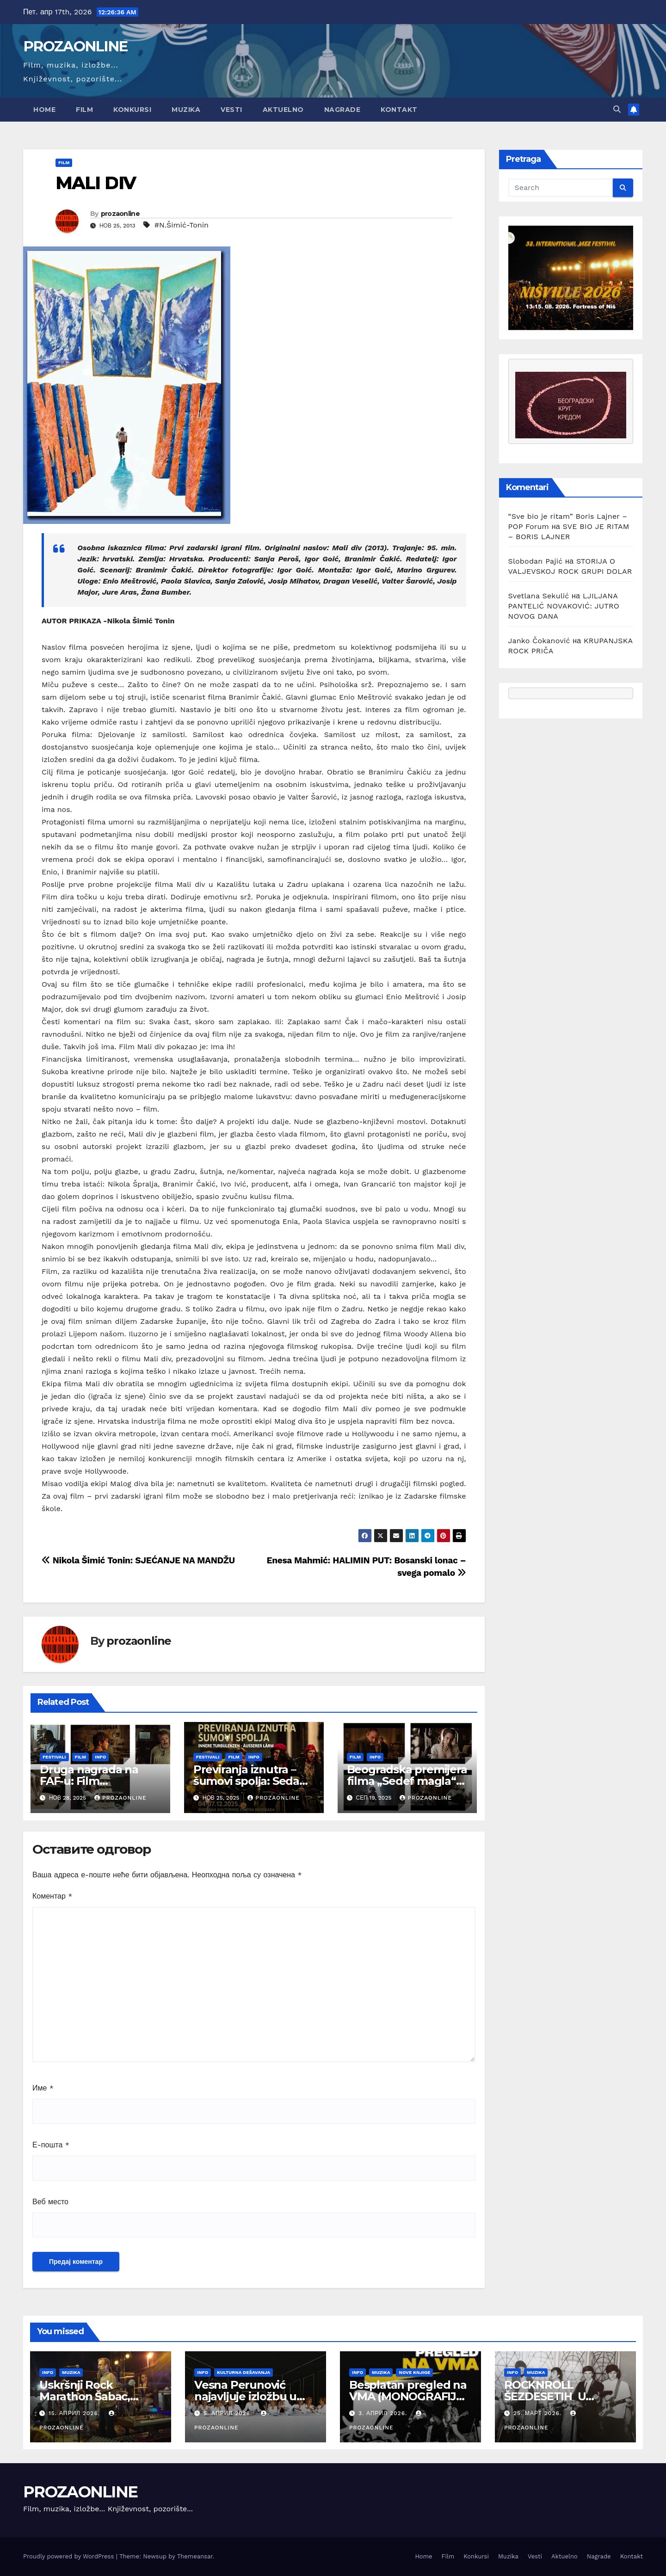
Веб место (50, 2201)
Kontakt (399, 109)
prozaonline (120, 213)
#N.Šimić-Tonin (181, 225)
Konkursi (132, 109)
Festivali (54, 1756)
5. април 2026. (229, 2413)
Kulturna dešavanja (243, 2372)
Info (100, 1756)
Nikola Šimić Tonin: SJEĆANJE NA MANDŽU (138, 1560)
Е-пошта (50, 2144)
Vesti (231, 109)
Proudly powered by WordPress (69, 2556)
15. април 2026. (75, 2413)
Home (44, 109)
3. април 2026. (383, 2413)
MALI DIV (96, 183)
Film (84, 109)
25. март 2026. (538, 2413)
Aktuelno (283, 109)
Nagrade (342, 109)
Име (43, 2088)
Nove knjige (414, 2372)
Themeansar (195, 2556)
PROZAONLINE (75, 46)
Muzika (186, 109)
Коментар (52, 1896)
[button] (617, 109)
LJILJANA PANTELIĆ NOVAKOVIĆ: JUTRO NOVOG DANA (564, 606)
